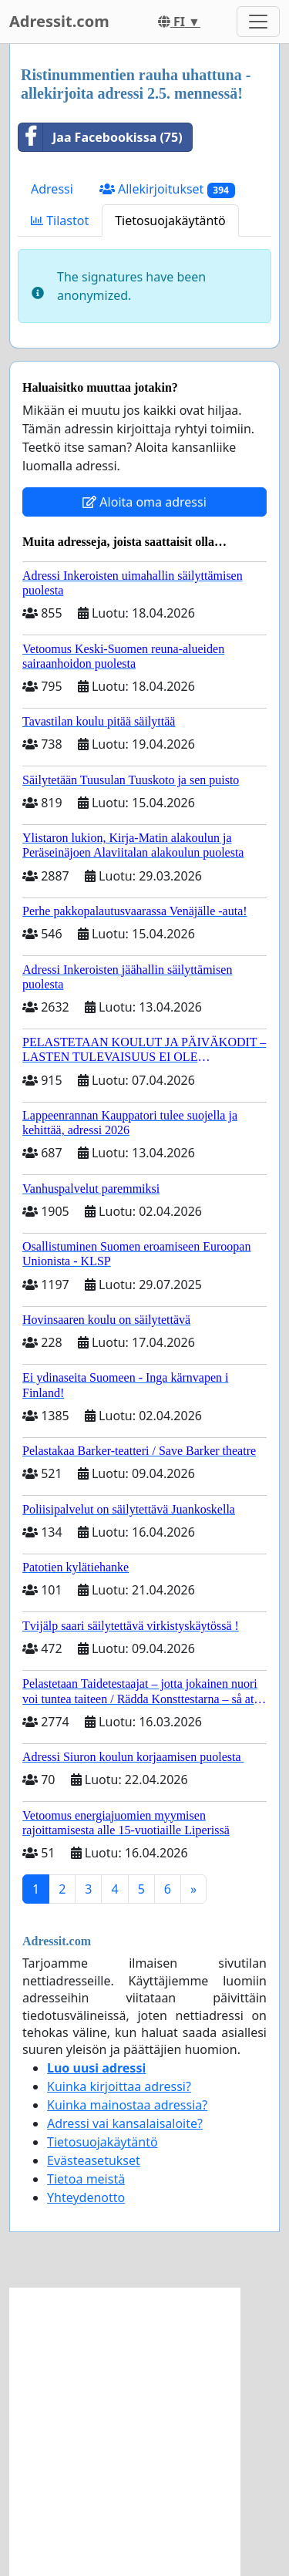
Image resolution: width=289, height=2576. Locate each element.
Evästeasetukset (93, 2160)
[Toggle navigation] (258, 21)
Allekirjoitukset (167, 189)
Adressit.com (59, 21)
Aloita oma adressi (144, 501)
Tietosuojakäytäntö (170, 220)
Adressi (52, 188)
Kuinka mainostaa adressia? (127, 2104)
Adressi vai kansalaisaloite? (125, 2123)
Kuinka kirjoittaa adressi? (119, 2086)
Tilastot (60, 220)
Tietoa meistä (86, 2178)
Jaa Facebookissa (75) (100, 137)
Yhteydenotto (86, 2197)
